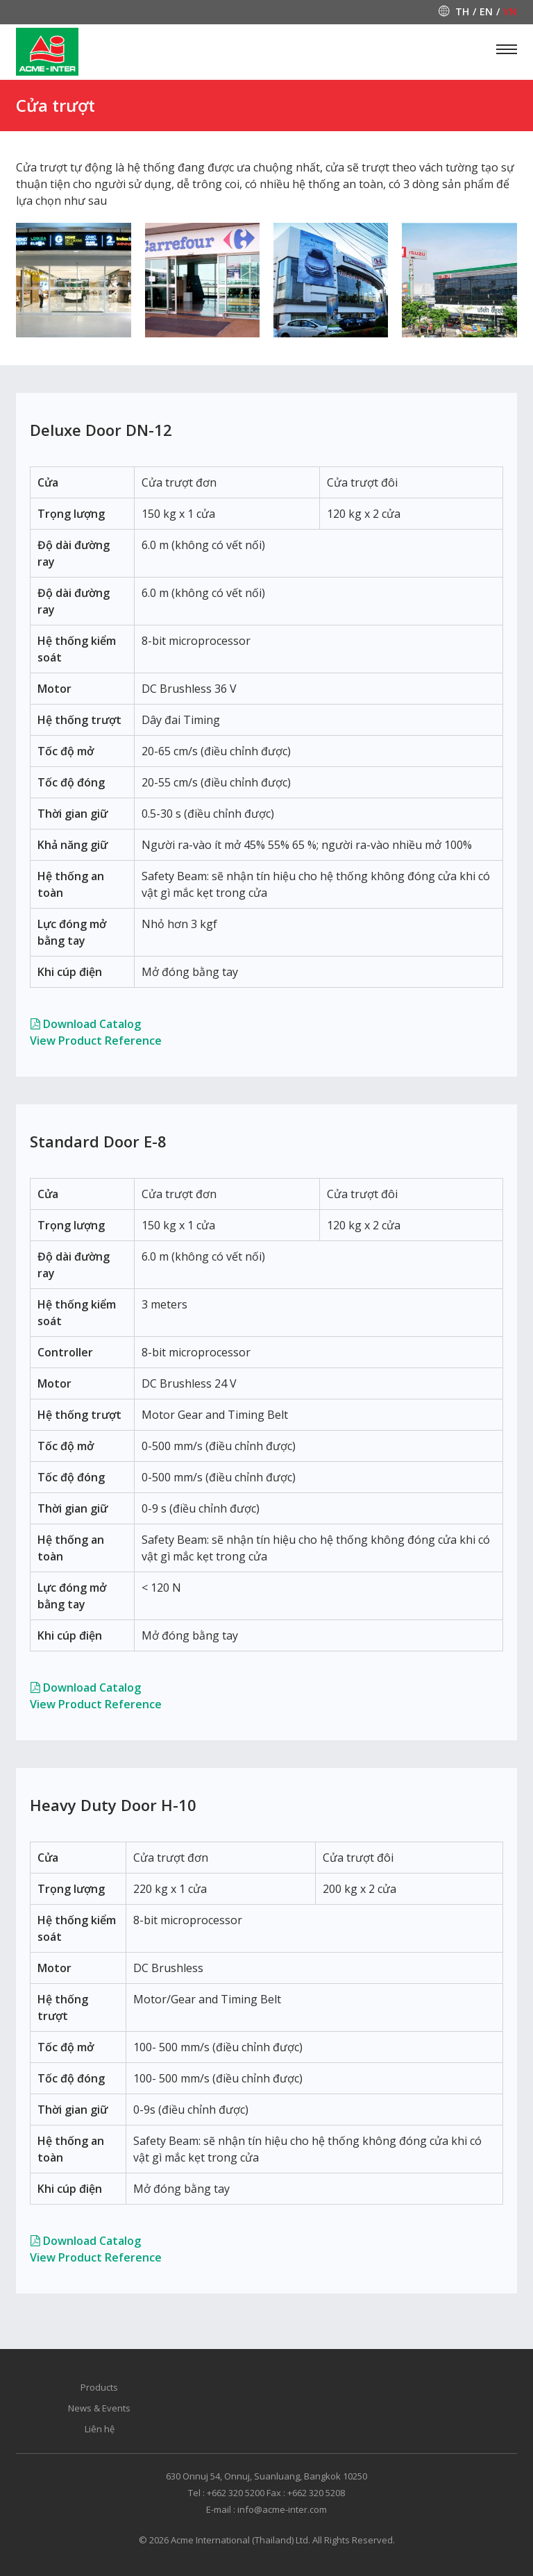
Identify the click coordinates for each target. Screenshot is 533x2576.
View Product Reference (96, 1040)
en (486, 12)
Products (99, 2387)
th (462, 12)
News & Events (99, 2408)
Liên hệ (100, 2429)
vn (510, 12)
